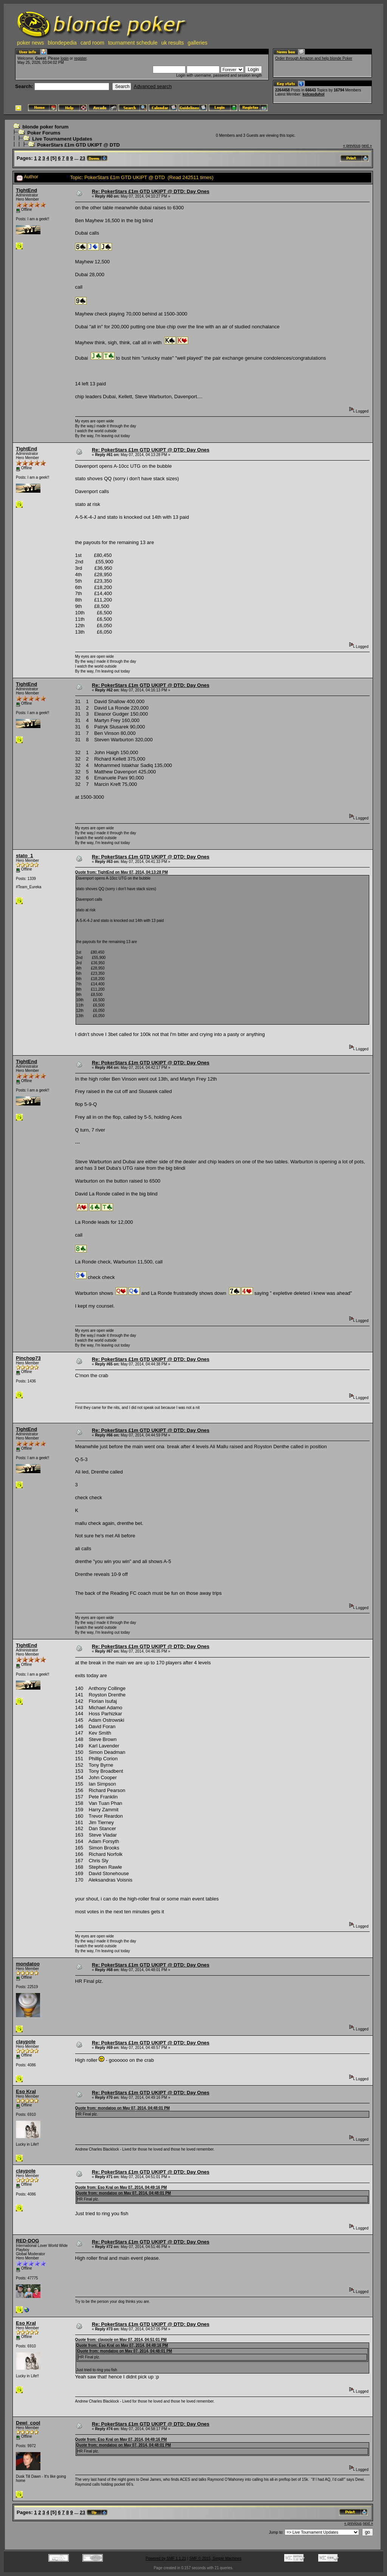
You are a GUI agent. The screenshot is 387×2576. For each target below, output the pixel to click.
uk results (172, 43)
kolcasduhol (313, 94)
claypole (26, 2041)
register (80, 58)
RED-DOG (27, 2241)
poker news (30, 43)
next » (367, 146)
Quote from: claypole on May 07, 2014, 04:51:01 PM (121, 2340)
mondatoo (28, 1964)
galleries (197, 43)
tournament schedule (133, 43)
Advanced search (153, 86)
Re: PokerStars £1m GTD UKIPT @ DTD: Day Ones (150, 191)
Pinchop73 (28, 1358)
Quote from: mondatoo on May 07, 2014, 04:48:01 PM (122, 2108)
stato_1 (24, 855)
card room (92, 43)
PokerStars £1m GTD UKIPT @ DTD (78, 145)
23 (82, 158)
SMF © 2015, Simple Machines (215, 2558)
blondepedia (62, 43)
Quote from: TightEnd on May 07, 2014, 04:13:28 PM (121, 872)
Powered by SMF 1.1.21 (166, 2558)
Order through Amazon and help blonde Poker (313, 58)
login (64, 58)
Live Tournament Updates (62, 139)
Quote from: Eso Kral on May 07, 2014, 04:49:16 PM (121, 2187)
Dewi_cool (28, 2423)
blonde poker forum (45, 127)
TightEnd (26, 190)
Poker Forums (43, 133)
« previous (352, 146)
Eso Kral (26, 2091)
